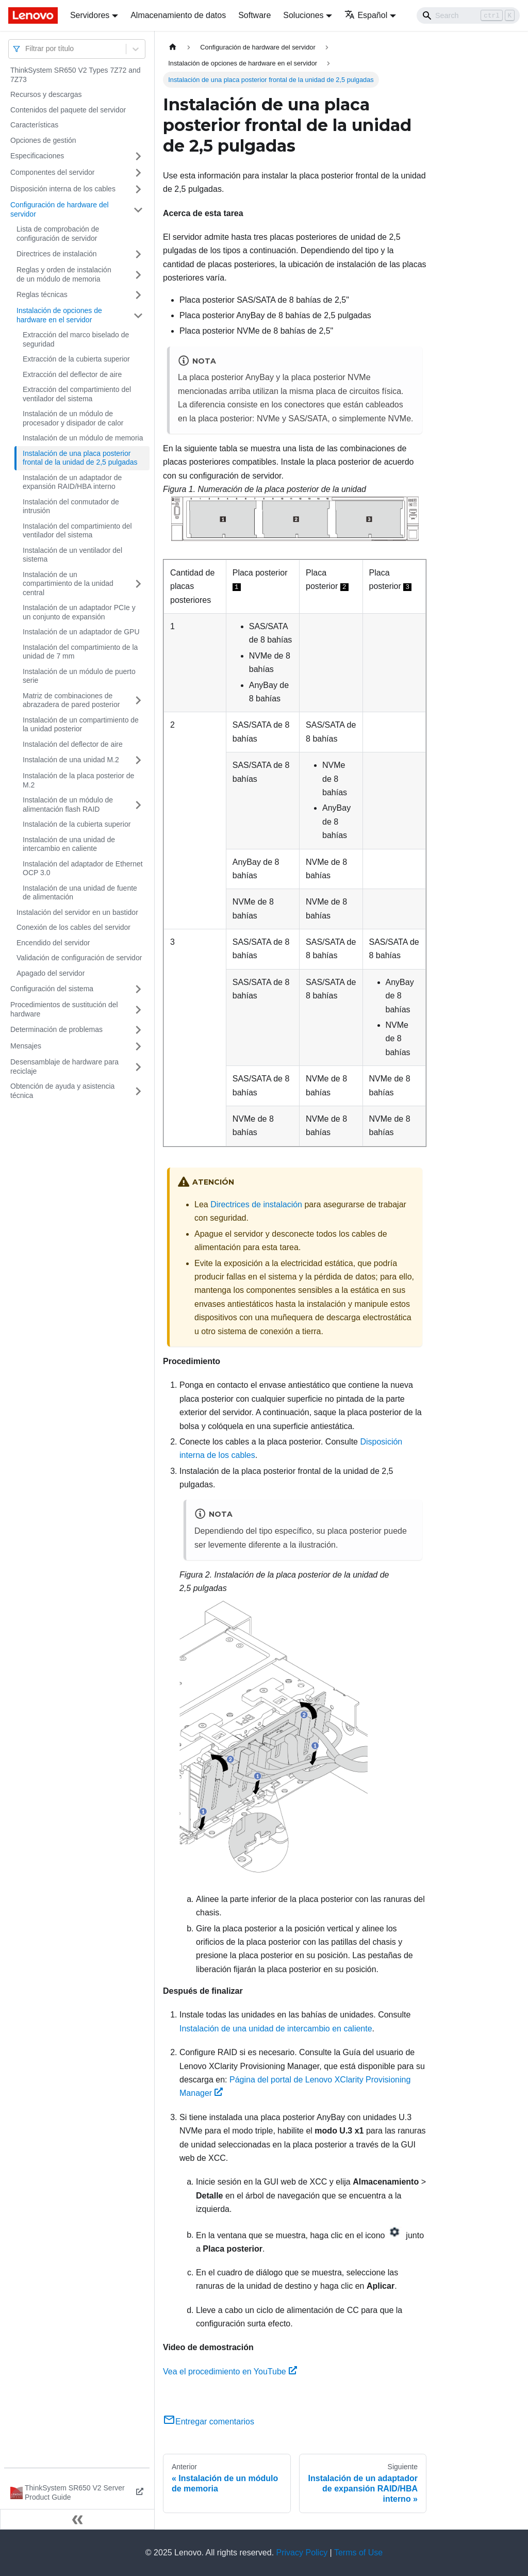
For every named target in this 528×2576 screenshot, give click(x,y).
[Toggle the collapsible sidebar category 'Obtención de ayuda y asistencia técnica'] (138, 1091)
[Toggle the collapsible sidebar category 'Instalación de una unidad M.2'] (138, 760)
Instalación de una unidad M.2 (71, 760)
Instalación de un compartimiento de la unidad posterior (81, 724)
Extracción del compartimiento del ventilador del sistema (77, 394)
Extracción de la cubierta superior (76, 359)
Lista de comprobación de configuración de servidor (57, 233)
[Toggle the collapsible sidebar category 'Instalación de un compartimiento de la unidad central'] (138, 584)
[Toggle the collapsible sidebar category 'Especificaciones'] (138, 156)
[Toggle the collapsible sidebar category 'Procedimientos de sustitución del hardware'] (138, 1009)
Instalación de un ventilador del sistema (72, 555)
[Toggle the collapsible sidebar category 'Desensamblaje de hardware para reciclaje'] (138, 1067)
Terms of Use (358, 2552)
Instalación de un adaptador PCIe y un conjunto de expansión (79, 612)
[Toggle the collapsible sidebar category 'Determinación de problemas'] (138, 1030)
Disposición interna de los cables (63, 189)
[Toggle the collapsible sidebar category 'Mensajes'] (138, 1046)
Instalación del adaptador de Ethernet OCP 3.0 (83, 868)
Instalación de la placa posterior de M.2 (78, 780)
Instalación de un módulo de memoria (83, 438)
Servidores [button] (89, 15)
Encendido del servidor (53, 943)
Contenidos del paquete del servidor (68, 110)
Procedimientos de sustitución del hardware (64, 1009)
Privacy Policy (302, 2552)
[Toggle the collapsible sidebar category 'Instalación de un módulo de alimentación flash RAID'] (138, 805)
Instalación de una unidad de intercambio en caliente (69, 844)
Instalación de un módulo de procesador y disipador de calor (73, 418)
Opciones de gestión (43, 140)
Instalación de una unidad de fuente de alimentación (80, 892)
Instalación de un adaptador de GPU (81, 632)
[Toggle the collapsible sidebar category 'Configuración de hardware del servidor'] (138, 210)
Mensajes (25, 1046)
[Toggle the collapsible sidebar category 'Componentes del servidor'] (138, 173)
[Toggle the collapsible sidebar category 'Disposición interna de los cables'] (138, 189)
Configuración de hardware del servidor (59, 209)
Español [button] (365, 15)
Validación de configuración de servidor (79, 958)
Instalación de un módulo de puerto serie (79, 676)
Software (254, 15)
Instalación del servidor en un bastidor (77, 912)
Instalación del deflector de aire (73, 744)
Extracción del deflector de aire (72, 374)
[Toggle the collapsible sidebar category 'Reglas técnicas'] (138, 295)
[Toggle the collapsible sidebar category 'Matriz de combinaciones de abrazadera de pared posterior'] (138, 700)
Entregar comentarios (208, 2421)
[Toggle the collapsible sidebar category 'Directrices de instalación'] (138, 254)
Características (34, 125)
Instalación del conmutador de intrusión (71, 506)
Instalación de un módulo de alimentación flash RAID (68, 804)
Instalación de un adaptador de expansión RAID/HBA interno (72, 482)
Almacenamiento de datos (178, 15)
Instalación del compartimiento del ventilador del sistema (77, 530)
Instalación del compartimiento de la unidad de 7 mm (80, 652)
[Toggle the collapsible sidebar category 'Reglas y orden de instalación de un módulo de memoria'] (138, 274)
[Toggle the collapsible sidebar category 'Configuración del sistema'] (138, 989)
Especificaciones (37, 156)
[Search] (468, 15)
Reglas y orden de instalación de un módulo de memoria (63, 274)
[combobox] (26, 49)
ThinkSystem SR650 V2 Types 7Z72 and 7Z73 (75, 75)
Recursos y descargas (46, 94)
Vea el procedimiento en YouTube (230, 2371)
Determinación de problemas (56, 1029)
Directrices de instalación (56, 254)
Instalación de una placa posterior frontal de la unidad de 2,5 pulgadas (80, 458)
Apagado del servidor (50, 973)
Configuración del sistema (51, 989)
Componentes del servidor (52, 172)
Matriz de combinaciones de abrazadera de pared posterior (71, 700)
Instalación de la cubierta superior (76, 824)
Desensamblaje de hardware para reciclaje (64, 1066)
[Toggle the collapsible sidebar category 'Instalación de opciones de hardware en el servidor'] (138, 315)
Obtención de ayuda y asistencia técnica (62, 1091)
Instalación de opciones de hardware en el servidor (59, 315)
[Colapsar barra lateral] (77, 2519)
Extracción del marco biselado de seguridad (76, 339)
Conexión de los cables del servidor (73, 927)
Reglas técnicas (42, 294)
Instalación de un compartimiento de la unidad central (68, 583)
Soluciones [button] (303, 15)
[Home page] (173, 47)
